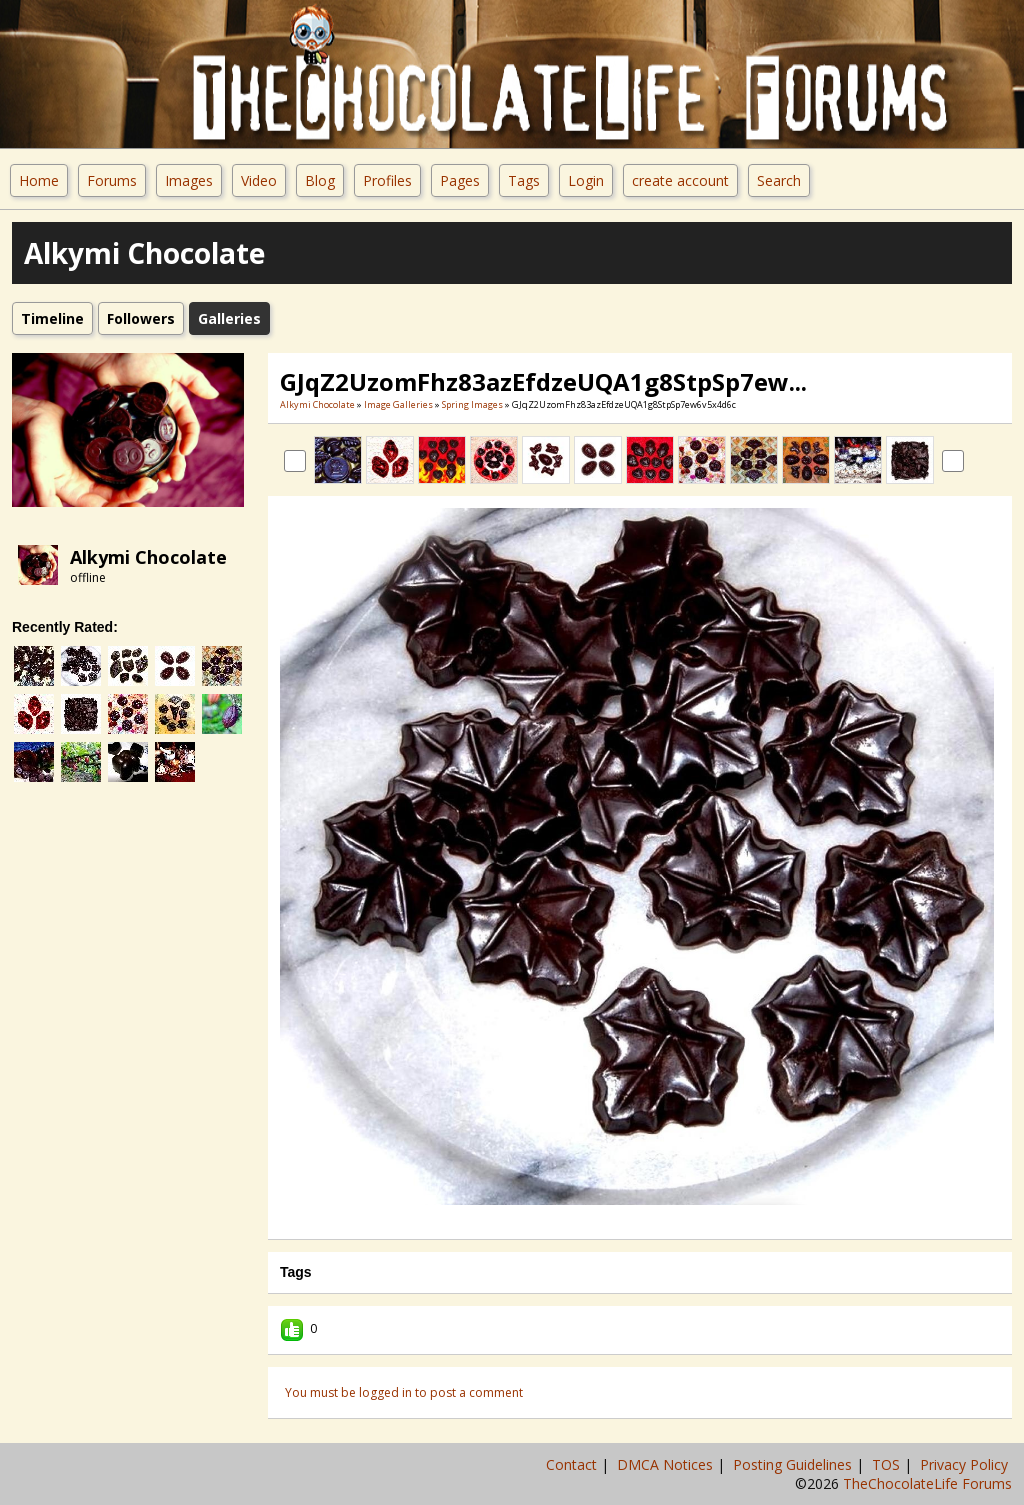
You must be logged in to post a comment (404, 1392)
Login (586, 180)
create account (680, 180)
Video (259, 180)
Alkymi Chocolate (148, 557)
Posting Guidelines (794, 1464)
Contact (573, 1464)
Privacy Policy (966, 1464)
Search (779, 180)
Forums (112, 180)
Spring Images (472, 404)
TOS (888, 1464)
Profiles (387, 180)
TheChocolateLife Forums (927, 1483)
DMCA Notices (667, 1464)
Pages (460, 180)
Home (39, 180)
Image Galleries (398, 404)
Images (189, 180)
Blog (320, 180)
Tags (524, 180)
